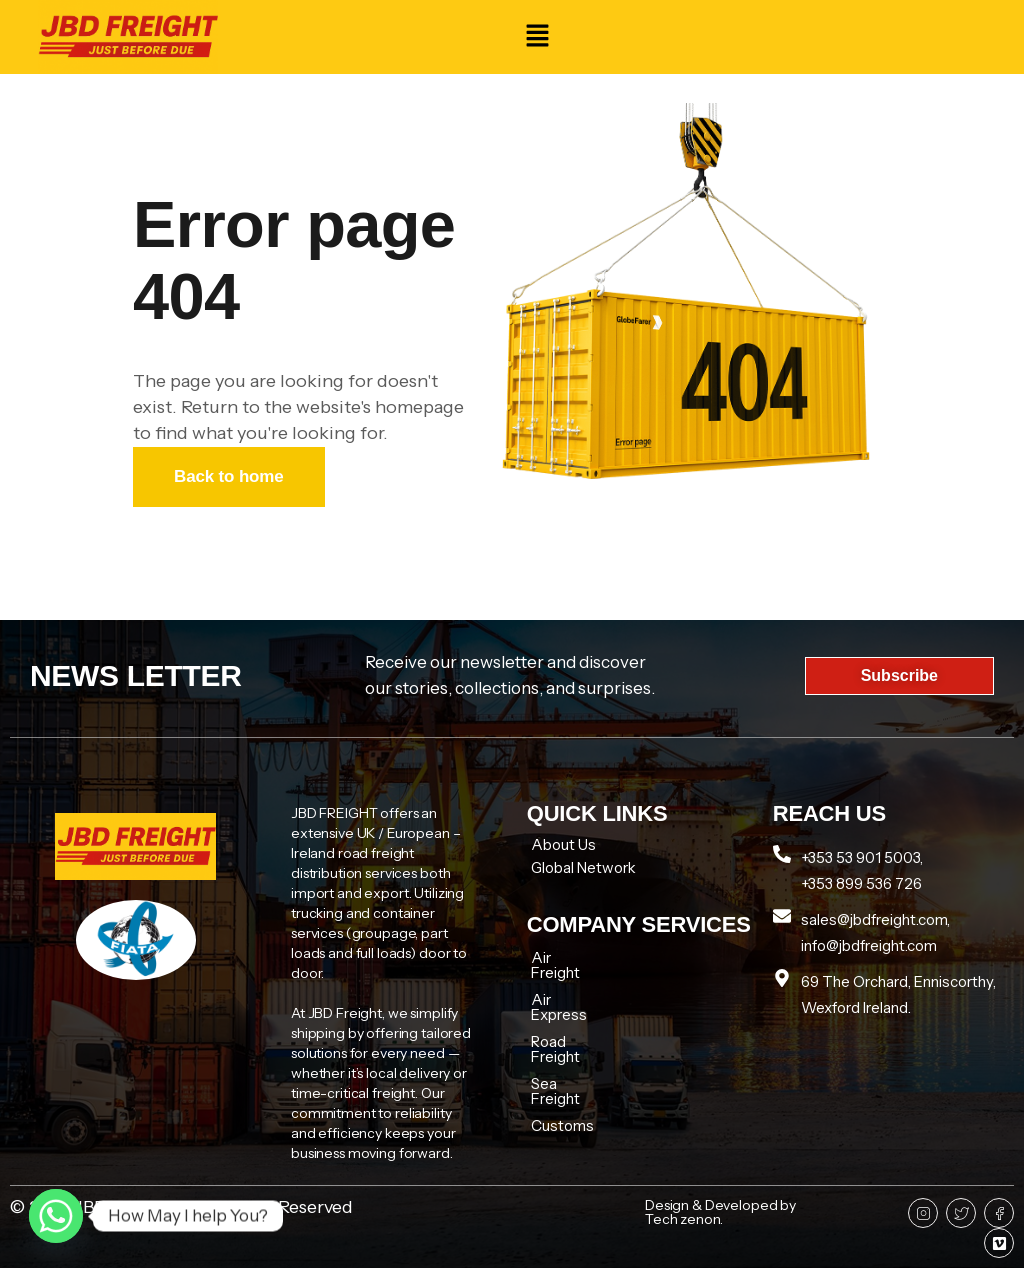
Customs (562, 1065)
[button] (537, 37)
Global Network (583, 867)
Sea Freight (570, 1038)
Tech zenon (682, 1219)
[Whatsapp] (56, 1216)
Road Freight (574, 1011)
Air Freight (567, 957)
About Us (563, 844)
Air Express (570, 984)
